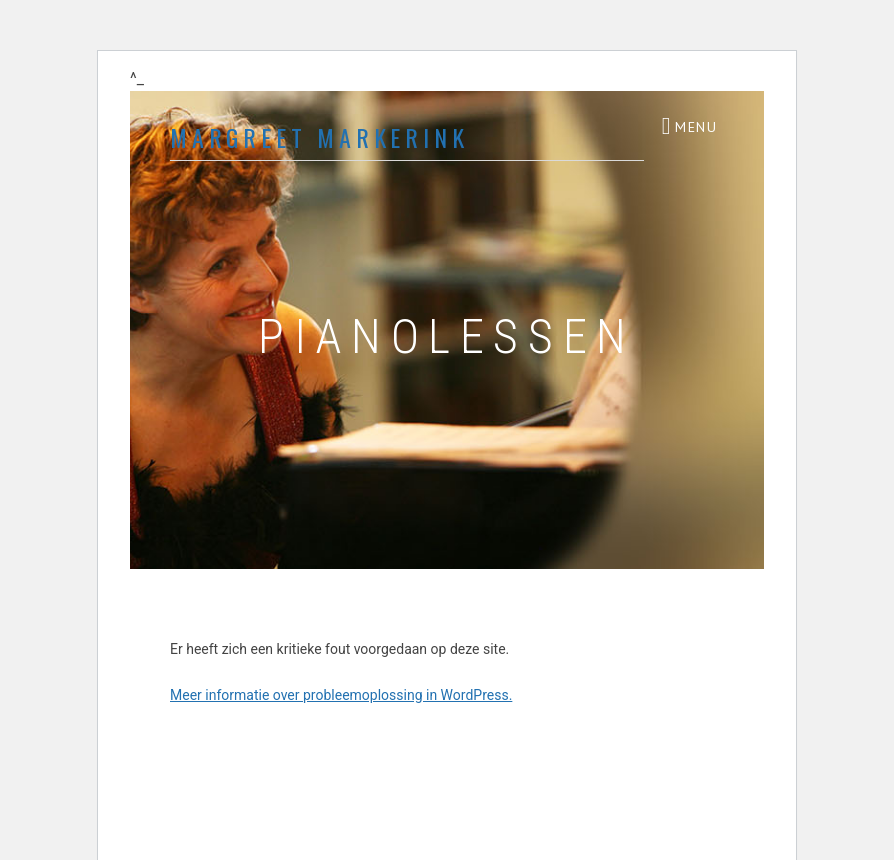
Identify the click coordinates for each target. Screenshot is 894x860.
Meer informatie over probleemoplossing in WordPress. (341, 695)
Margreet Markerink (319, 137)
